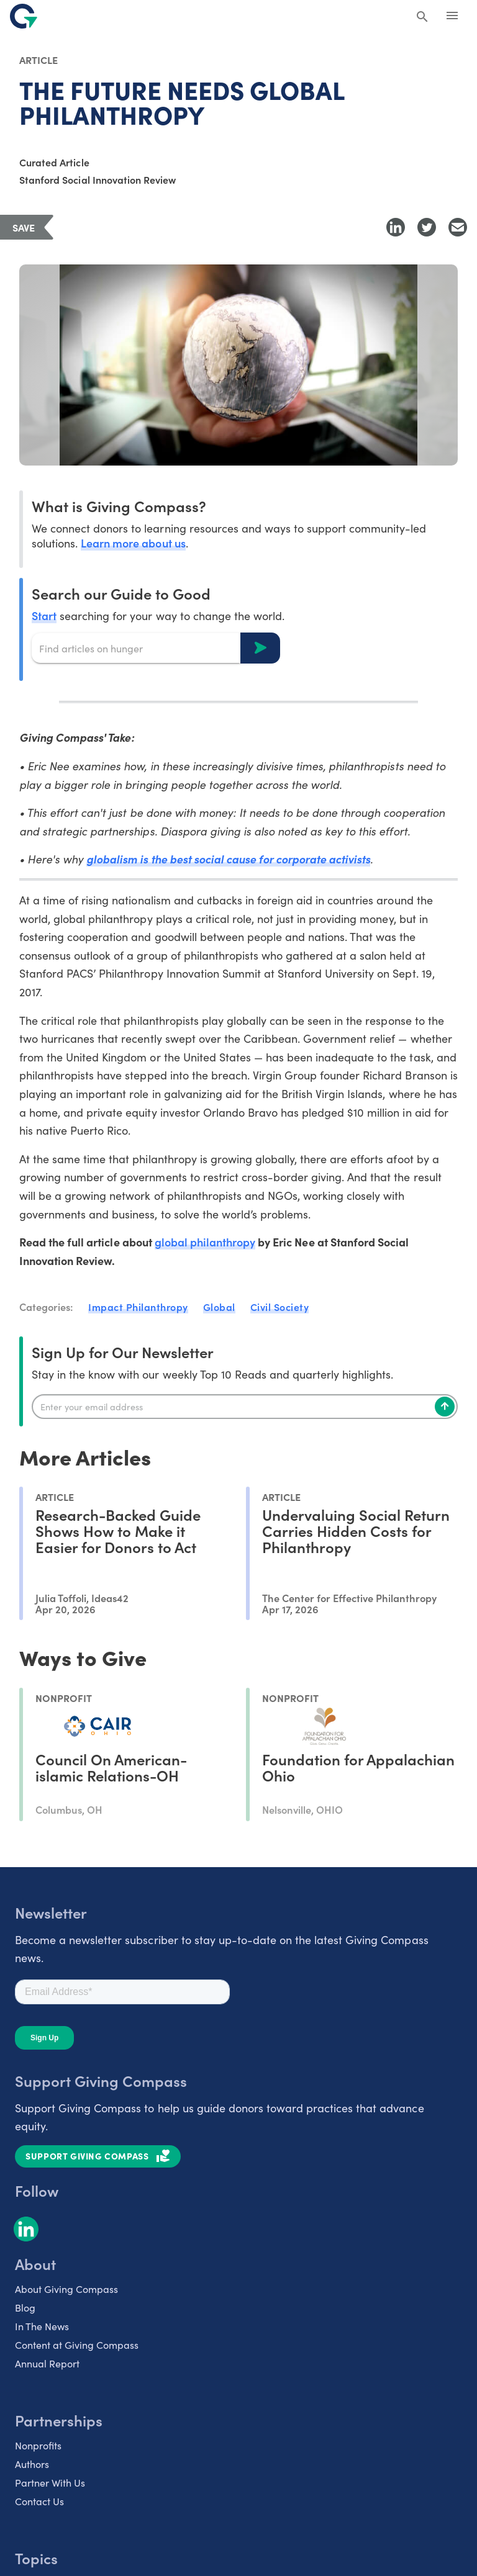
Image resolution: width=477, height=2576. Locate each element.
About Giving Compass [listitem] (66, 2288)
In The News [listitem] (42, 2326)
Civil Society (279, 1306)
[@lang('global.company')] (23, 16)
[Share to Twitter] (426, 227)
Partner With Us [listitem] (50, 2482)
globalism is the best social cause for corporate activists (228, 859)
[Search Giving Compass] (422, 17)
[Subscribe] (445, 1406)
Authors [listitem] (32, 2463)
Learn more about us (133, 543)
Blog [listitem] (25, 2307)
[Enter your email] (245, 1406)
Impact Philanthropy (138, 1306)
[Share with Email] (457, 227)
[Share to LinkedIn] (395, 227)
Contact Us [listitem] (39, 2501)
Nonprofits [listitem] (38, 2445)
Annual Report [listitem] (47, 2363)
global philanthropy (205, 1242)
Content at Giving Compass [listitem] (77, 2344)
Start (44, 615)
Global (219, 1306)
